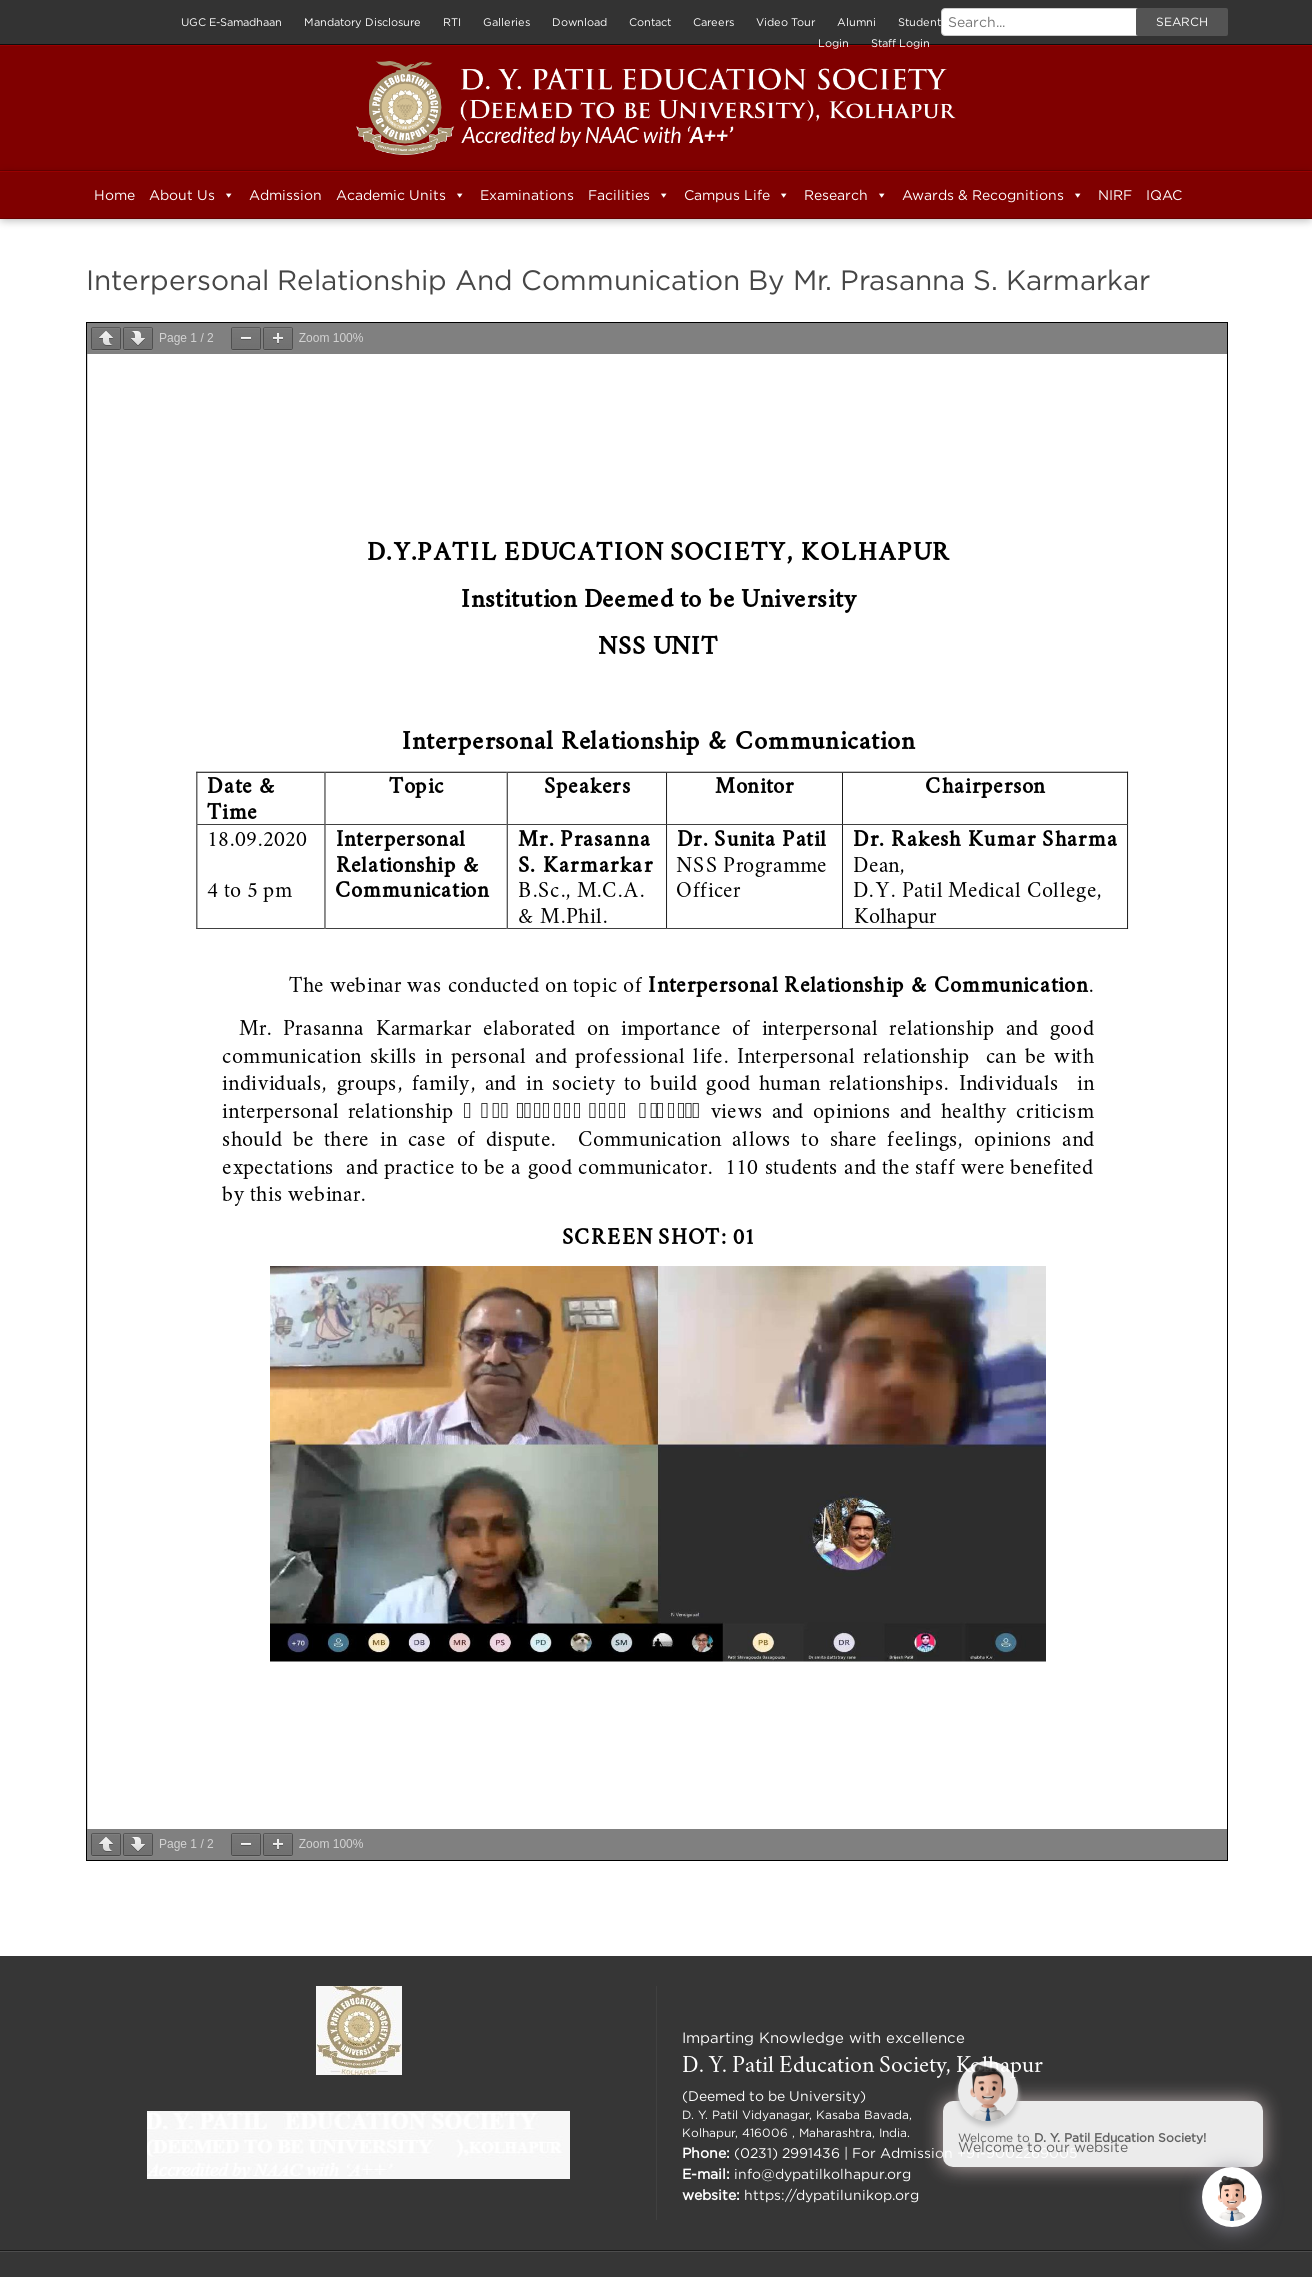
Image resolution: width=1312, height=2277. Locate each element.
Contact (650, 22)
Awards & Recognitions (993, 195)
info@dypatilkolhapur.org (822, 2173)
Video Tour (785, 22)
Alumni (856, 22)
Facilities (629, 195)
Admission (285, 194)
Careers (713, 22)
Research (846, 195)
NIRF (1115, 194)
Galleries (506, 22)
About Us (192, 195)
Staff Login (900, 43)
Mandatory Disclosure (362, 22)
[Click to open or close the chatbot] (1232, 2197)
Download (579, 22)
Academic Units (401, 195)
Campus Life (737, 195)
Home (114, 194)
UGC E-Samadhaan (231, 22)
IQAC (1164, 194)
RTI (452, 22)
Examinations (527, 194)
